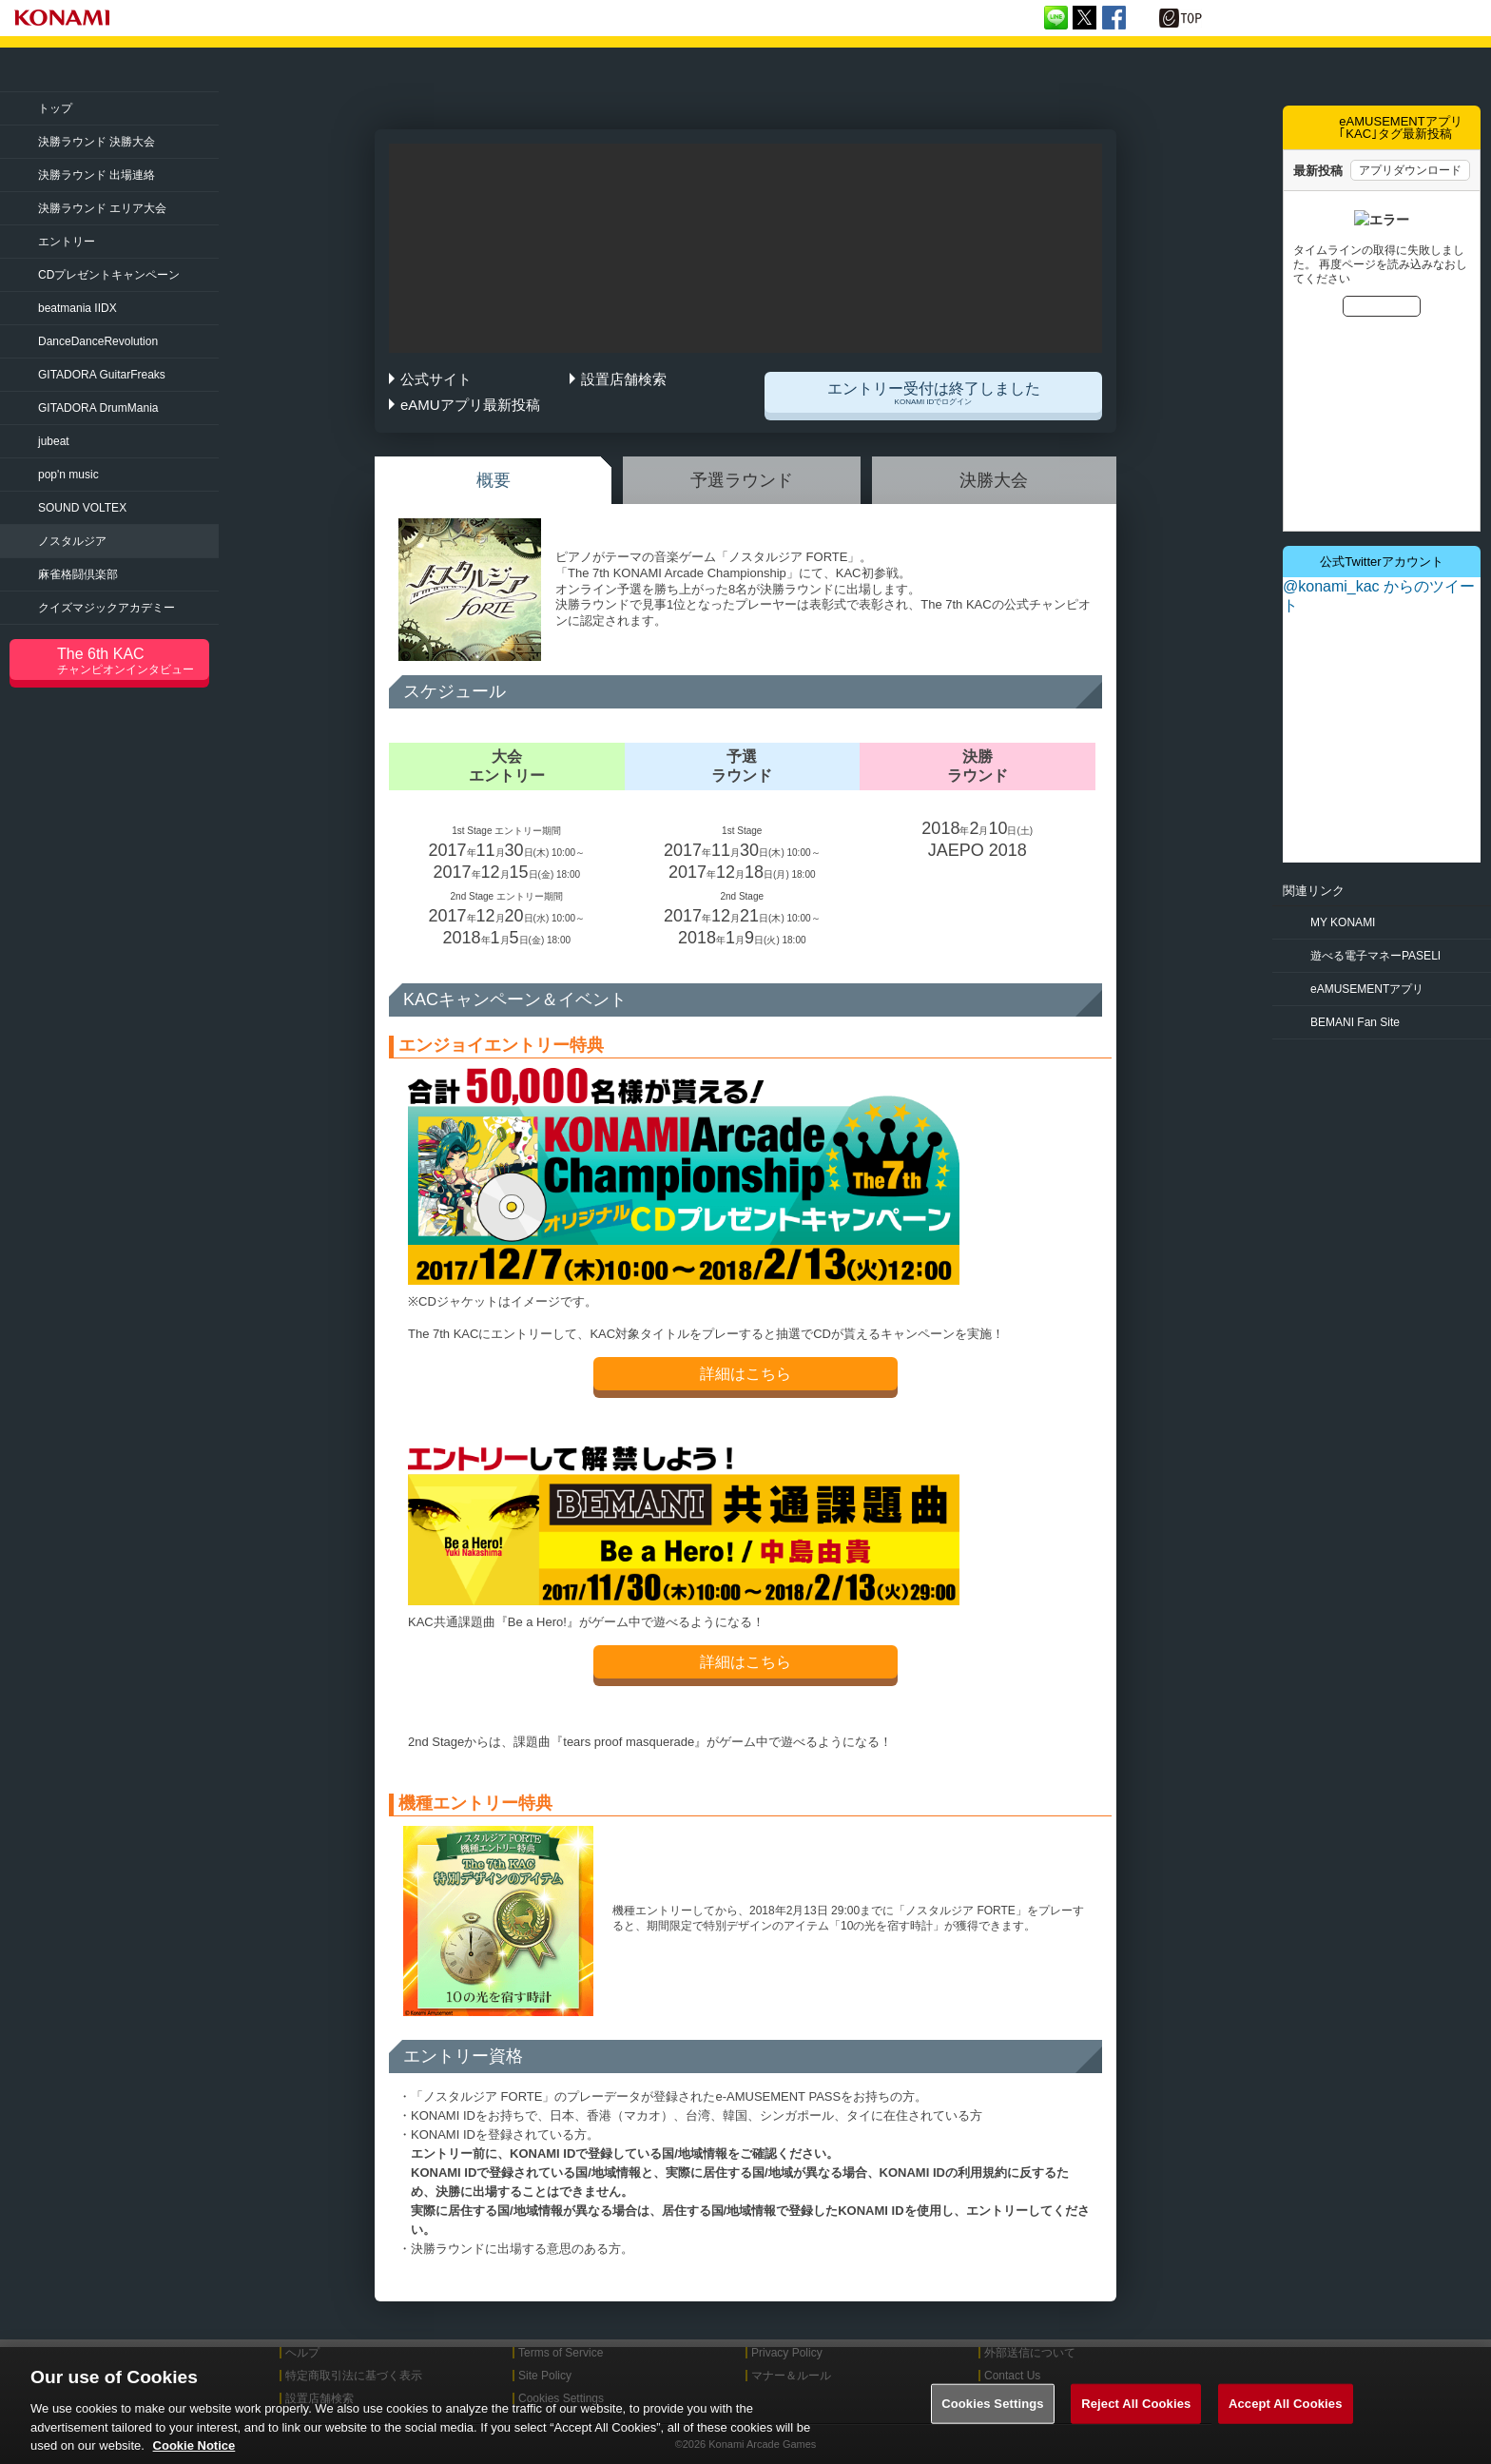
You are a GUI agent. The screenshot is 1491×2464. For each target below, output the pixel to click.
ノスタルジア (72, 541)
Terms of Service (560, 2352)
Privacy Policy (787, 2352)
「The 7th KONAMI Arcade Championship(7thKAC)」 (222, 70)
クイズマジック (106, 607)
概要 (493, 480)
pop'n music (68, 474)
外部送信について (1029, 2352)
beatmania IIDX (77, 308)
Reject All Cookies (1136, 2423)
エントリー (66, 241)
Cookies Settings (992, 2423)
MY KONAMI (1342, 922)
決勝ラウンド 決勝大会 (96, 141)
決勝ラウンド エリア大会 (102, 208)
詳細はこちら (745, 1374)
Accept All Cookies (1286, 2423)
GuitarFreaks (101, 374)
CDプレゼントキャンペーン (109, 274)
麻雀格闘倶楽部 (78, 574)
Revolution (98, 341)
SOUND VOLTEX (82, 507)
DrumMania (98, 408)
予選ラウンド (741, 480)
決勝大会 (993, 480)
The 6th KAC (133, 661)
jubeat (53, 441)
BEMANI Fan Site (1355, 1022)
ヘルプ (302, 2352)
